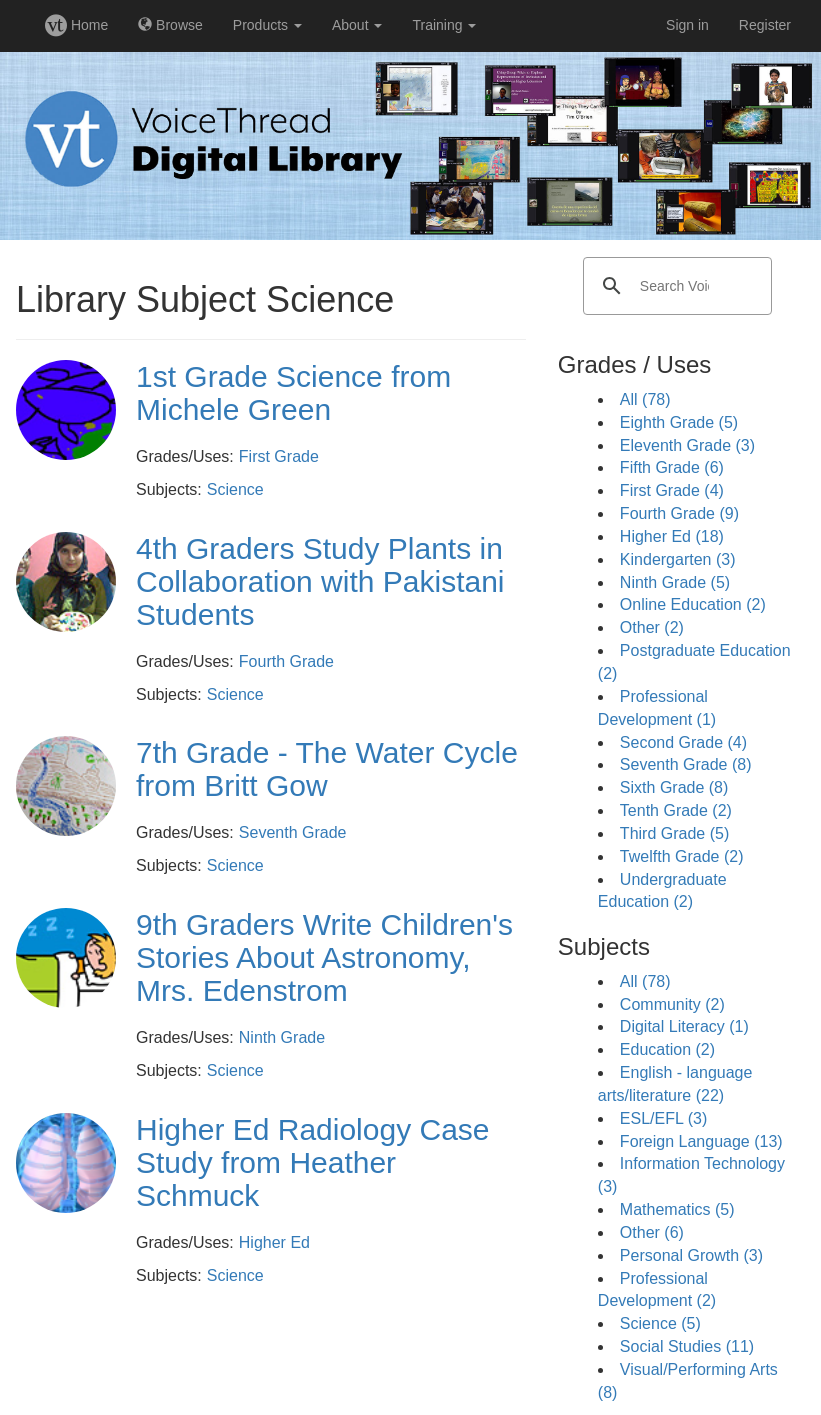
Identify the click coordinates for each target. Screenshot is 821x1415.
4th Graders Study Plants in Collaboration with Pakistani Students (320, 581)
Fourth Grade (286, 661)
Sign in (687, 25)
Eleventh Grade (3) (687, 445)
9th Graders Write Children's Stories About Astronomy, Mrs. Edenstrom (324, 957)
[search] (674, 286)
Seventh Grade (293, 832)
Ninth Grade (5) (675, 582)
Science (235, 489)
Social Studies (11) (687, 1346)
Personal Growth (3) (691, 1255)
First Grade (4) (672, 490)
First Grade (279, 456)
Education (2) (667, 1049)
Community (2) (672, 1004)
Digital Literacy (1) (684, 1026)
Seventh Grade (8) (686, 764)
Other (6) (652, 1232)
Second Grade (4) (683, 742)
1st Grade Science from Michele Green (293, 393)
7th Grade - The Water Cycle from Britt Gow (327, 769)
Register (765, 25)
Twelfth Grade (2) (682, 856)
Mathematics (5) (677, 1209)
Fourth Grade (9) (679, 513)
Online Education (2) (693, 604)
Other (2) (652, 627)
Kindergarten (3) (678, 559)
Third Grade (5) (674, 833)
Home (76, 25)
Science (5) (660, 1323)
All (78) (645, 399)
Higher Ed (274, 1242)
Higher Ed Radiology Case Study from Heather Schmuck (313, 1162)
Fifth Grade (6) (672, 467)
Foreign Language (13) (701, 1141)
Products (267, 25)
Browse (170, 25)
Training (444, 25)
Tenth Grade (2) (676, 810)
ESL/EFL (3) (663, 1118)
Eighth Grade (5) (679, 422)
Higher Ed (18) (672, 536)
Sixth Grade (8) (674, 787)
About (357, 25)
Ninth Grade (282, 1037)
